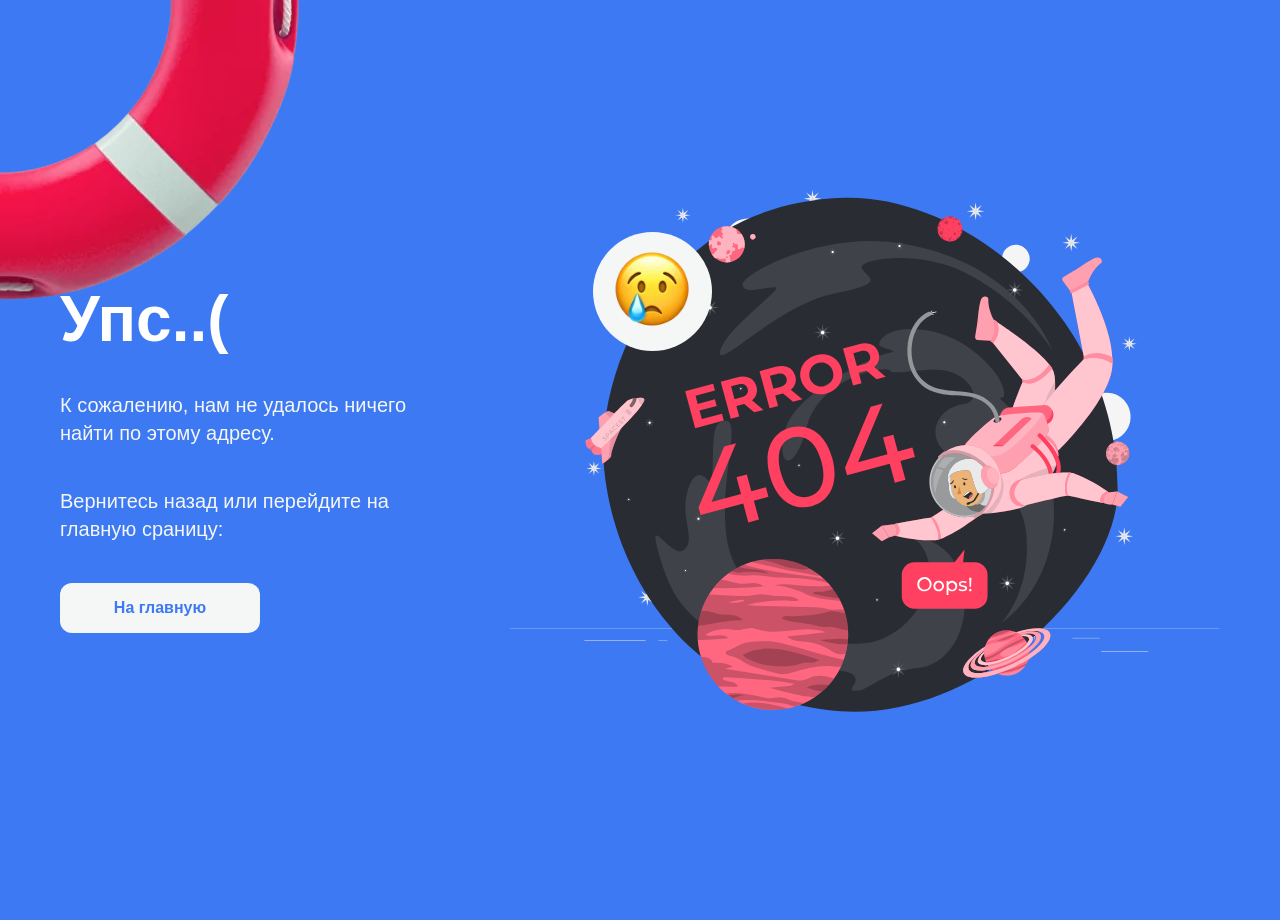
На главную (160, 607)
